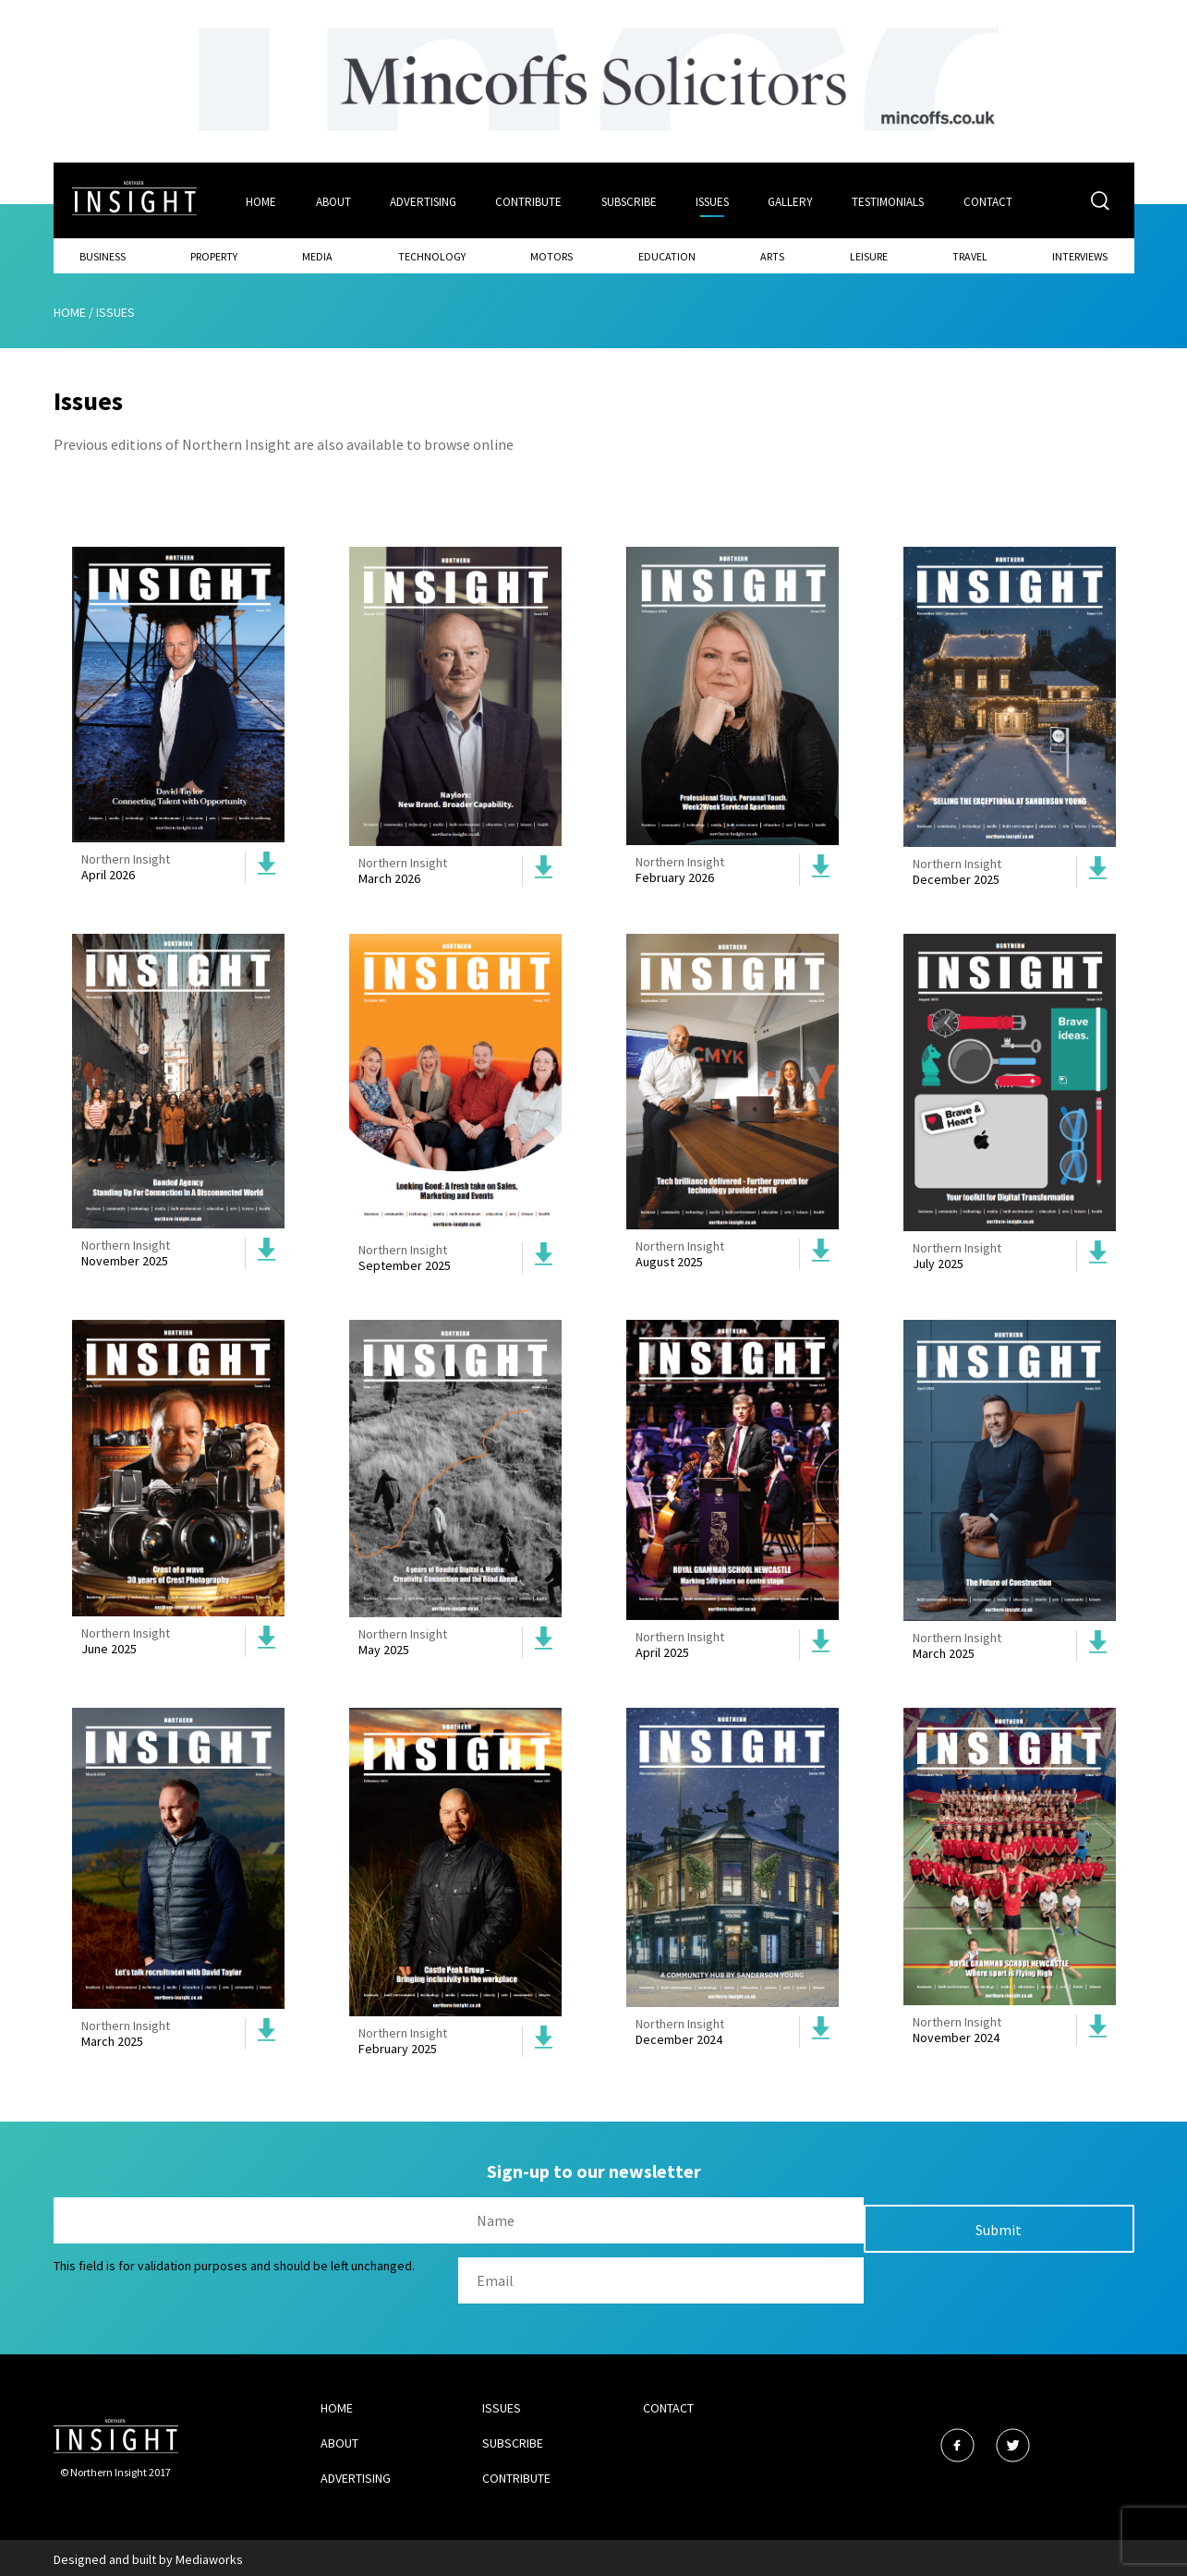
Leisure (869, 254)
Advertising (423, 200)
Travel (969, 254)
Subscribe (630, 200)
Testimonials (891, 200)
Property (213, 254)
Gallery (793, 200)
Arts (772, 254)
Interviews (1080, 254)
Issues (714, 200)
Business (102, 254)
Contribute (529, 200)
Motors (551, 254)
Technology (432, 254)
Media (317, 254)
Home (260, 200)
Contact (991, 200)
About (332, 200)
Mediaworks (209, 2556)
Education (667, 254)
